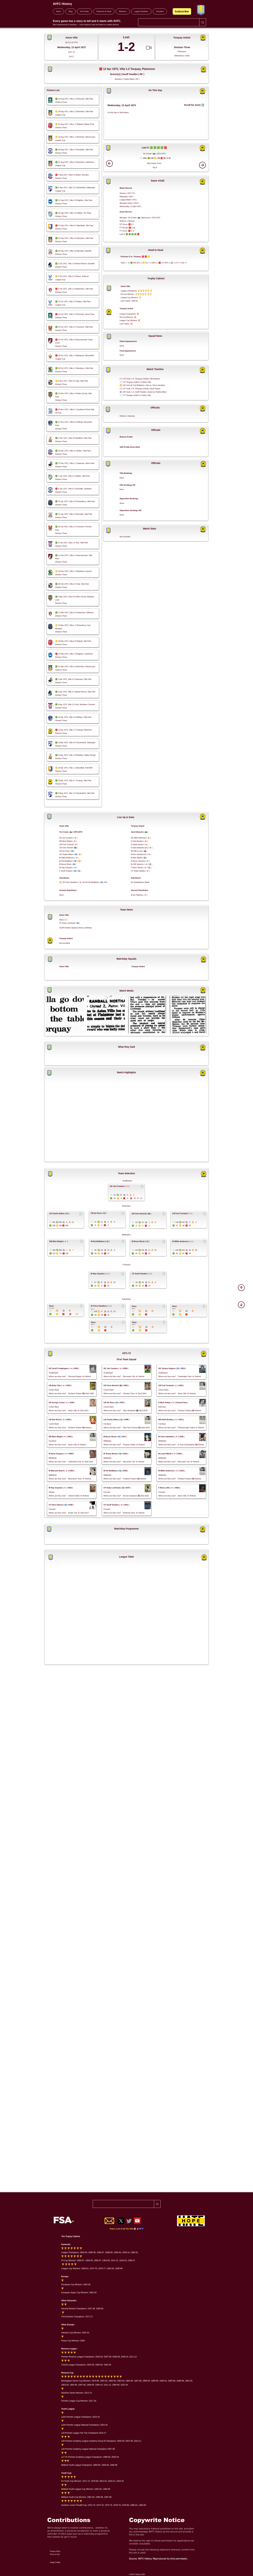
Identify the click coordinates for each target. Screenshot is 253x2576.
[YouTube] (137, 2221)
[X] (121, 2221)
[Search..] (166, 22)
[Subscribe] (182, 11)
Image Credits (55, 2562)
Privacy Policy (55, 2551)
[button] (84, 11)
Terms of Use (55, 2554)
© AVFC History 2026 (137, 2574)
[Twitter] (129, 2221)
